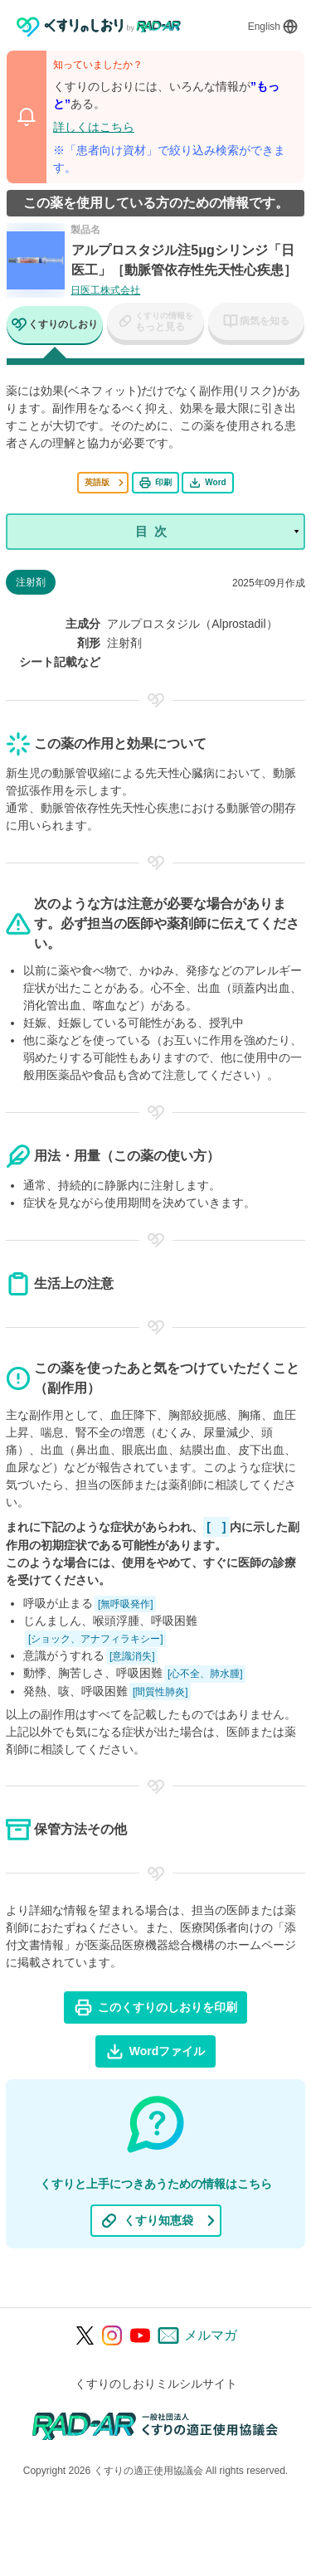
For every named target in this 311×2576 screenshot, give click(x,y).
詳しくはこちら (93, 127)
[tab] (55, 326)
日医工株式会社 (105, 290)
